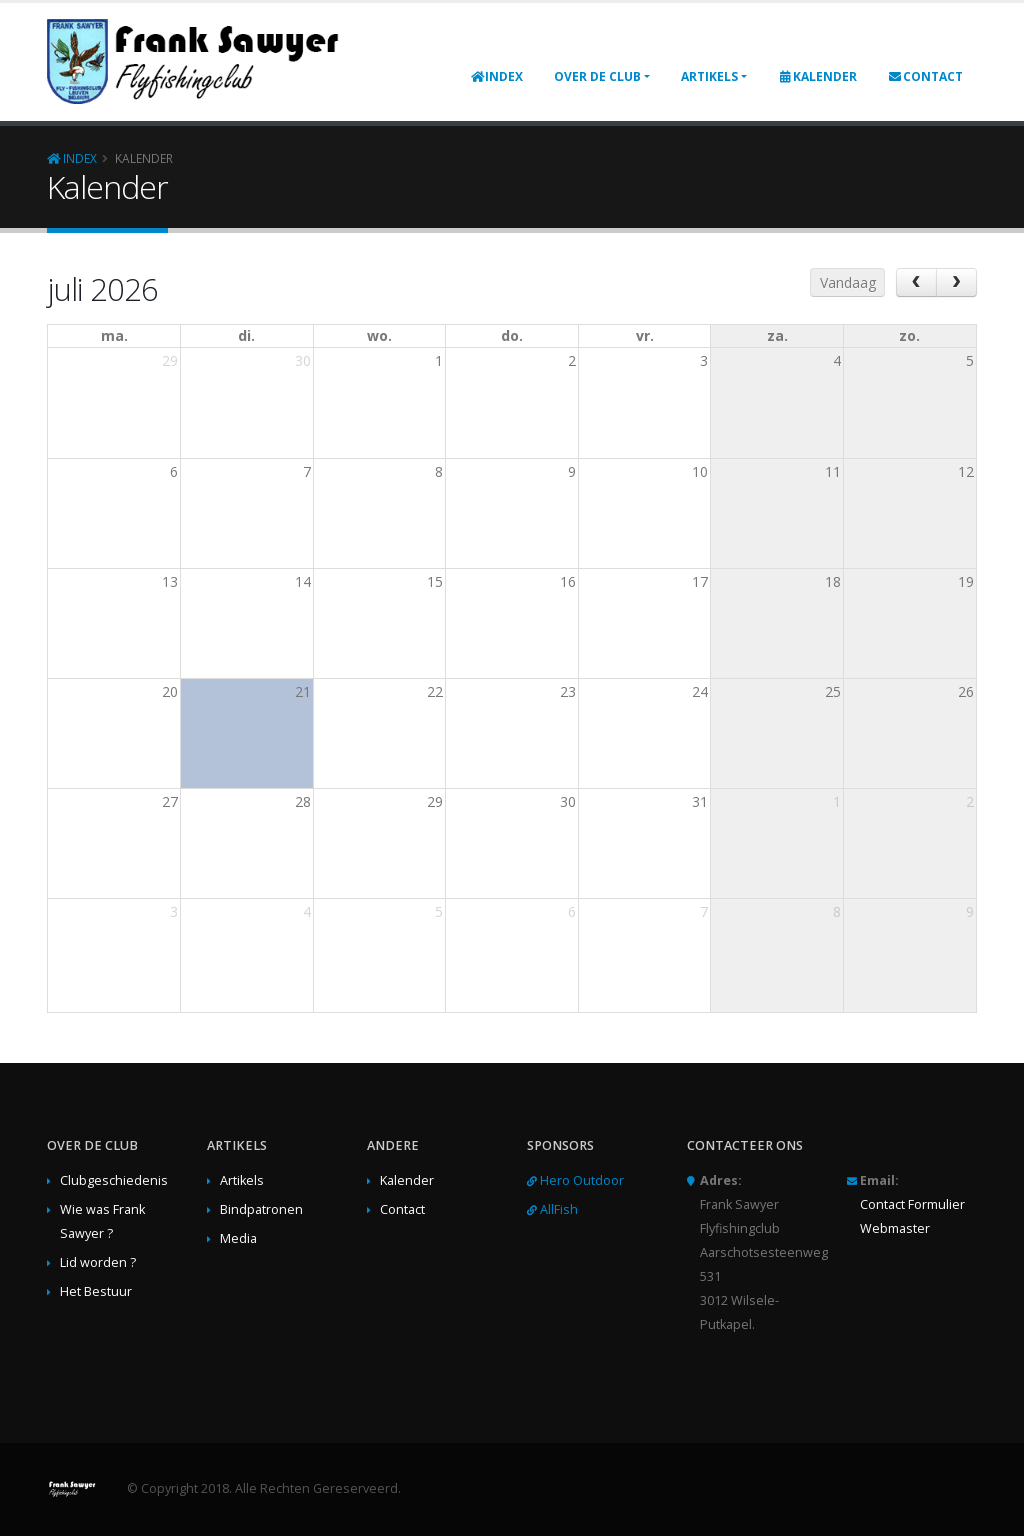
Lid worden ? (98, 1262)
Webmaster (895, 1228)
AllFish (559, 1209)
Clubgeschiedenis (114, 1180)
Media (238, 1238)
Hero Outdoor (582, 1180)
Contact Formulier (912, 1204)
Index (496, 76)
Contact (925, 76)
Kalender (817, 76)
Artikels (709, 76)
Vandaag (848, 282)
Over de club (597, 76)
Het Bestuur (96, 1291)
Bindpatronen (261, 1209)
